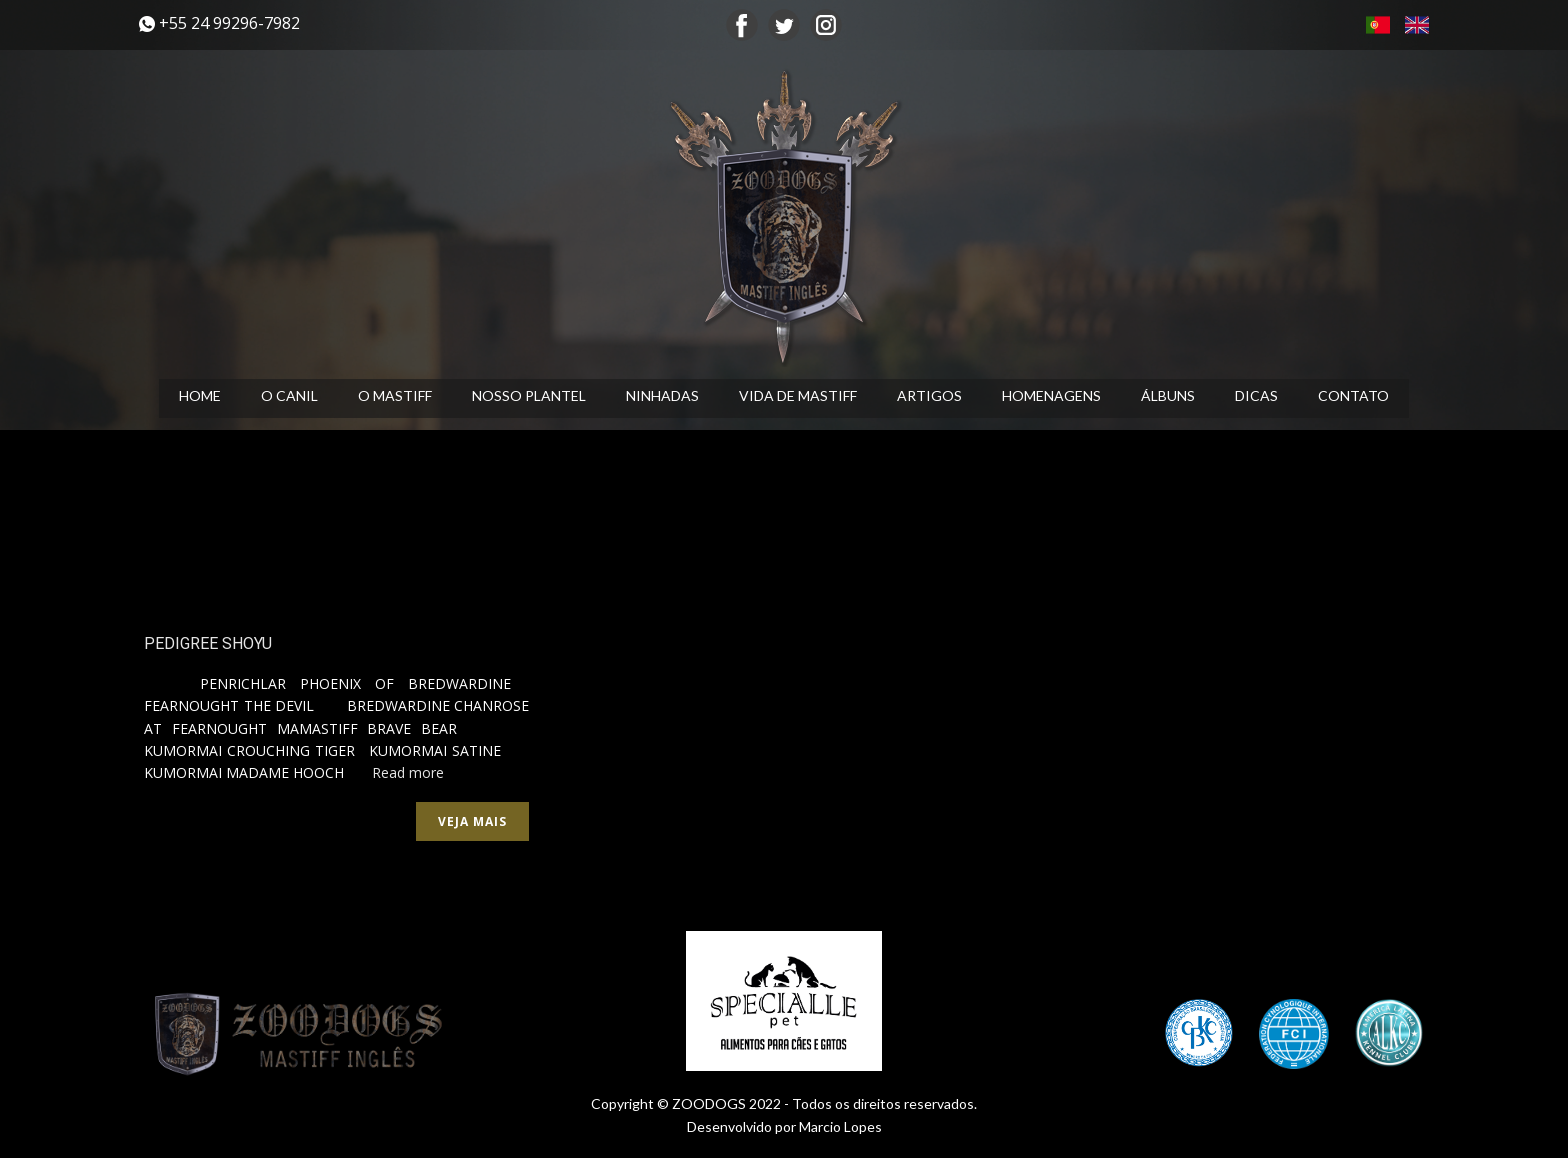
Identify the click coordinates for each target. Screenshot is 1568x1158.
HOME (200, 395)
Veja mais (472, 821)
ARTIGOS (929, 395)
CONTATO (1353, 395)
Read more (408, 772)
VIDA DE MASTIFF (798, 395)
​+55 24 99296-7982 (219, 23)
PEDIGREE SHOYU (208, 643)
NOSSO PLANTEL (529, 395)
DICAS (1256, 395)
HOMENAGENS (1051, 395)
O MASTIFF (395, 395)
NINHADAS (662, 395)
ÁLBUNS (1168, 395)
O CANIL (289, 395)
